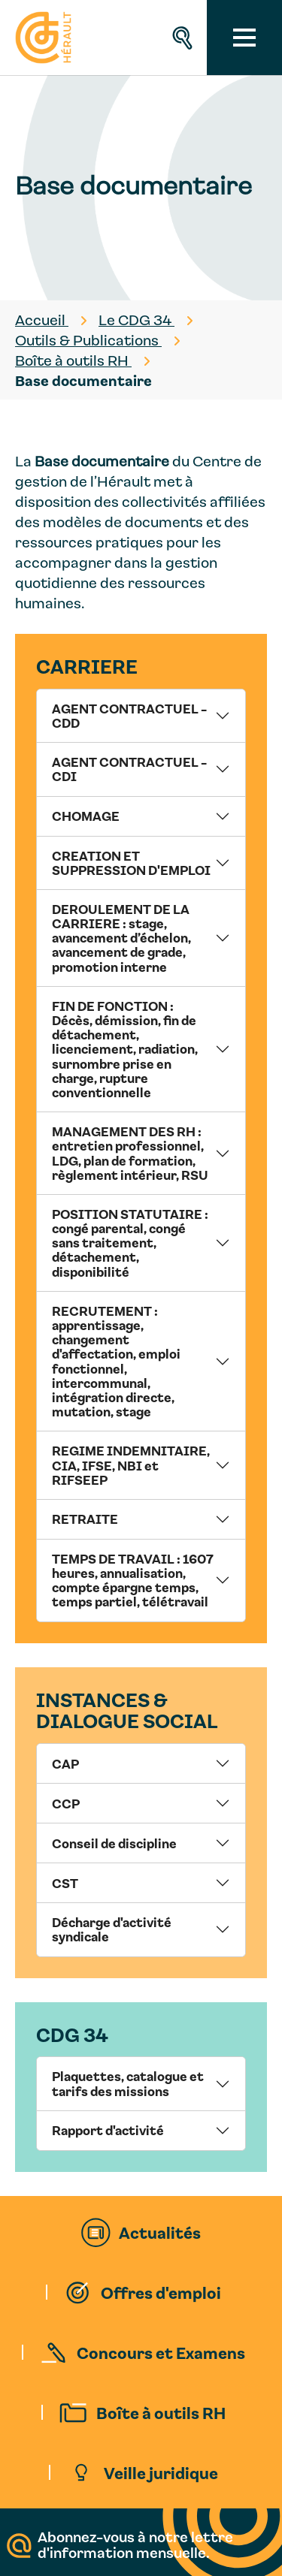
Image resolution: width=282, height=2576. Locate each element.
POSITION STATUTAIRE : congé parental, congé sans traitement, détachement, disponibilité (130, 1242)
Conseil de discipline (114, 1843)
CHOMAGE (86, 815)
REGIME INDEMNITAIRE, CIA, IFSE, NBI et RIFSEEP (131, 1464)
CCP (66, 1803)
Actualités (160, 2232)
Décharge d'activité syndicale (111, 1929)
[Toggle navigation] (244, 37)
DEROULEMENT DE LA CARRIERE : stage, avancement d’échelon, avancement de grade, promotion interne (121, 937)
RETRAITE (85, 1518)
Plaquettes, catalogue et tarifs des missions (128, 2083)
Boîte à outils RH (161, 2412)
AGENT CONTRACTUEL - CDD (129, 715)
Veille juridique (161, 2472)
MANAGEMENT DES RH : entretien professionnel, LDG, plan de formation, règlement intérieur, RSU (130, 1153)
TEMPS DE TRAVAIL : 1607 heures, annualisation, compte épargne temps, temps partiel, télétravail (133, 1580)
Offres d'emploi (161, 2292)
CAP (65, 1763)
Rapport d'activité (108, 2130)
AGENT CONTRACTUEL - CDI (129, 768)
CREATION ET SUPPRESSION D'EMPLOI (131, 862)
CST (65, 1883)
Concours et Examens (161, 2352)
